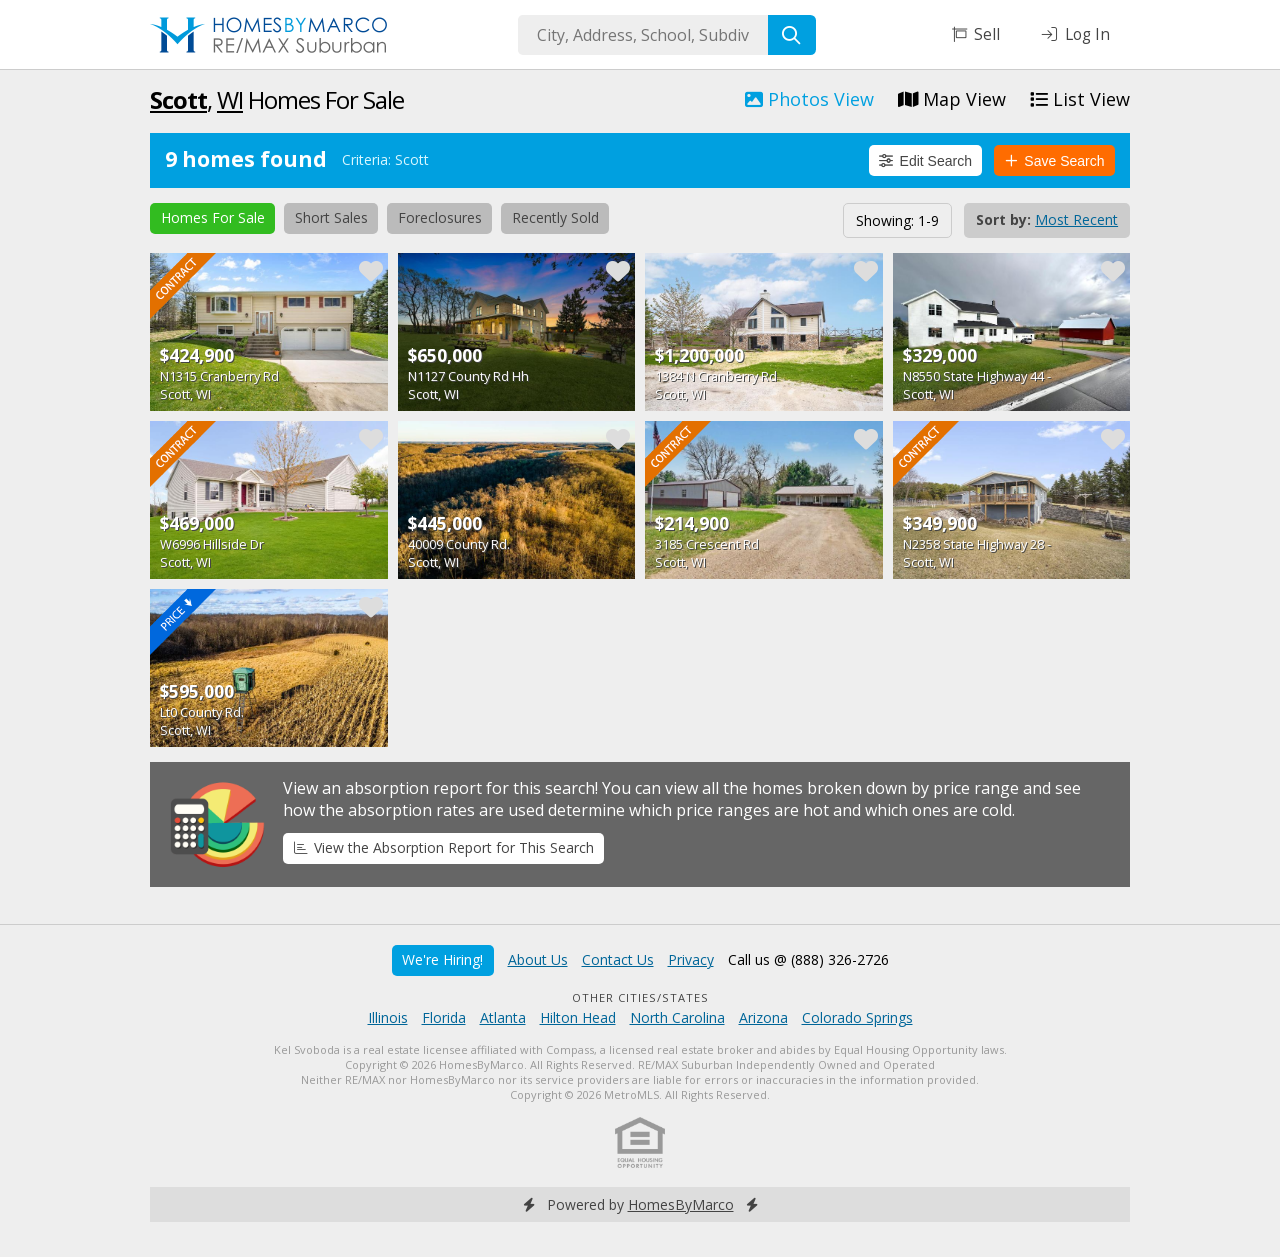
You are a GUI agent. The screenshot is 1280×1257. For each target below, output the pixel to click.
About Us (538, 959)
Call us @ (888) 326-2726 (808, 959)
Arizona (763, 1017)
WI (230, 99)
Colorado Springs (857, 1017)
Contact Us (618, 959)
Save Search (1055, 161)
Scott (178, 99)
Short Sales (331, 217)
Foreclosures (440, 217)
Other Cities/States (640, 997)
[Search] (792, 35)
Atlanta (503, 1017)
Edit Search (925, 161)
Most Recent (1076, 219)
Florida (444, 1017)
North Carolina (677, 1017)
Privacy (691, 959)
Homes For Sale (213, 217)
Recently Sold (555, 217)
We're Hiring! (442, 959)
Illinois (388, 1017)
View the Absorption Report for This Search (444, 847)
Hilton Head (578, 1017)
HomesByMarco (681, 1204)
